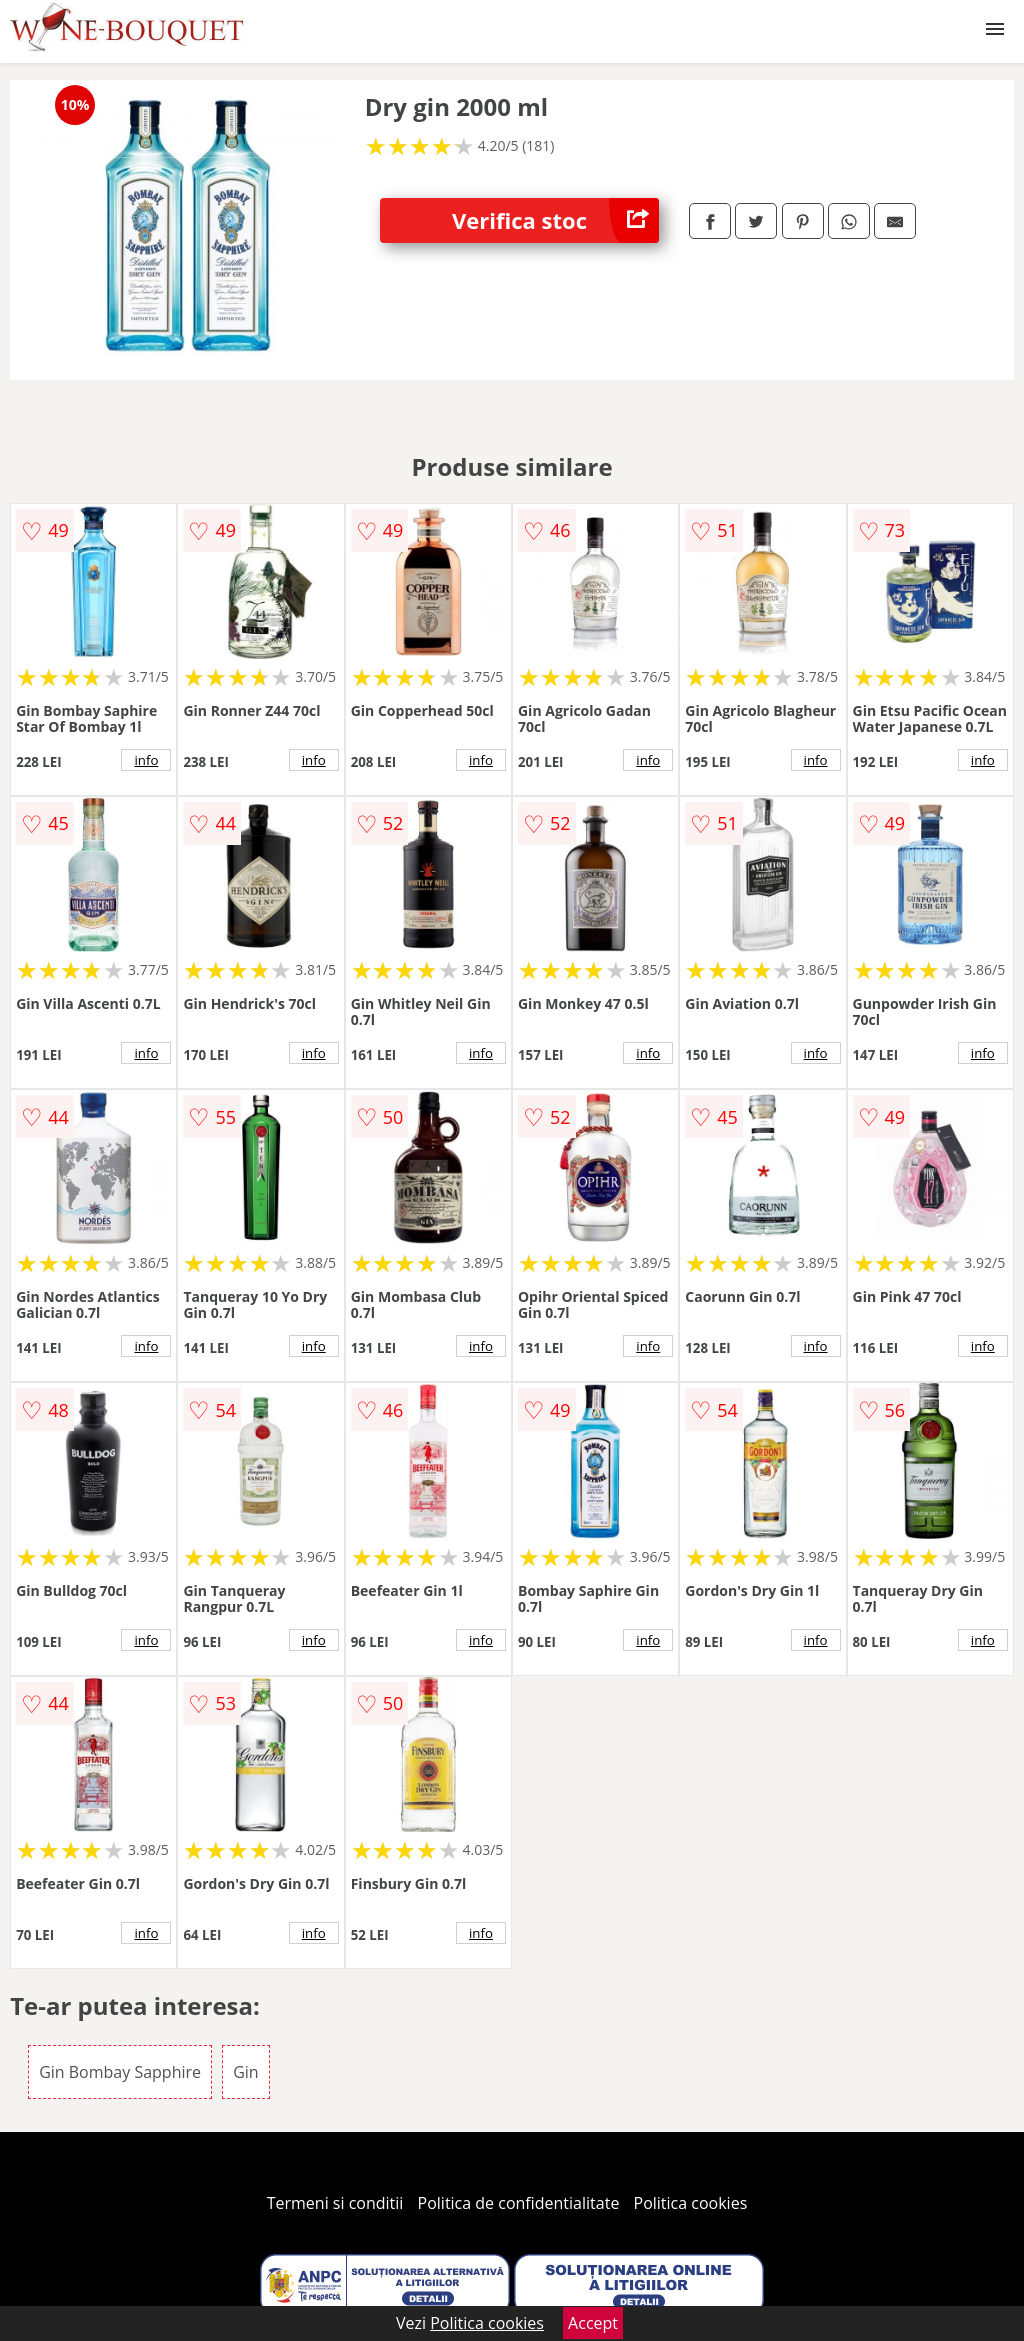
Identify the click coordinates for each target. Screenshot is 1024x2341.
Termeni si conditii (335, 2203)
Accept (593, 2323)
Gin (245, 2072)
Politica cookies (691, 2203)
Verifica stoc (555, 220)
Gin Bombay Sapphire (120, 2072)
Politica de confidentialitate (519, 2203)
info (146, 760)
